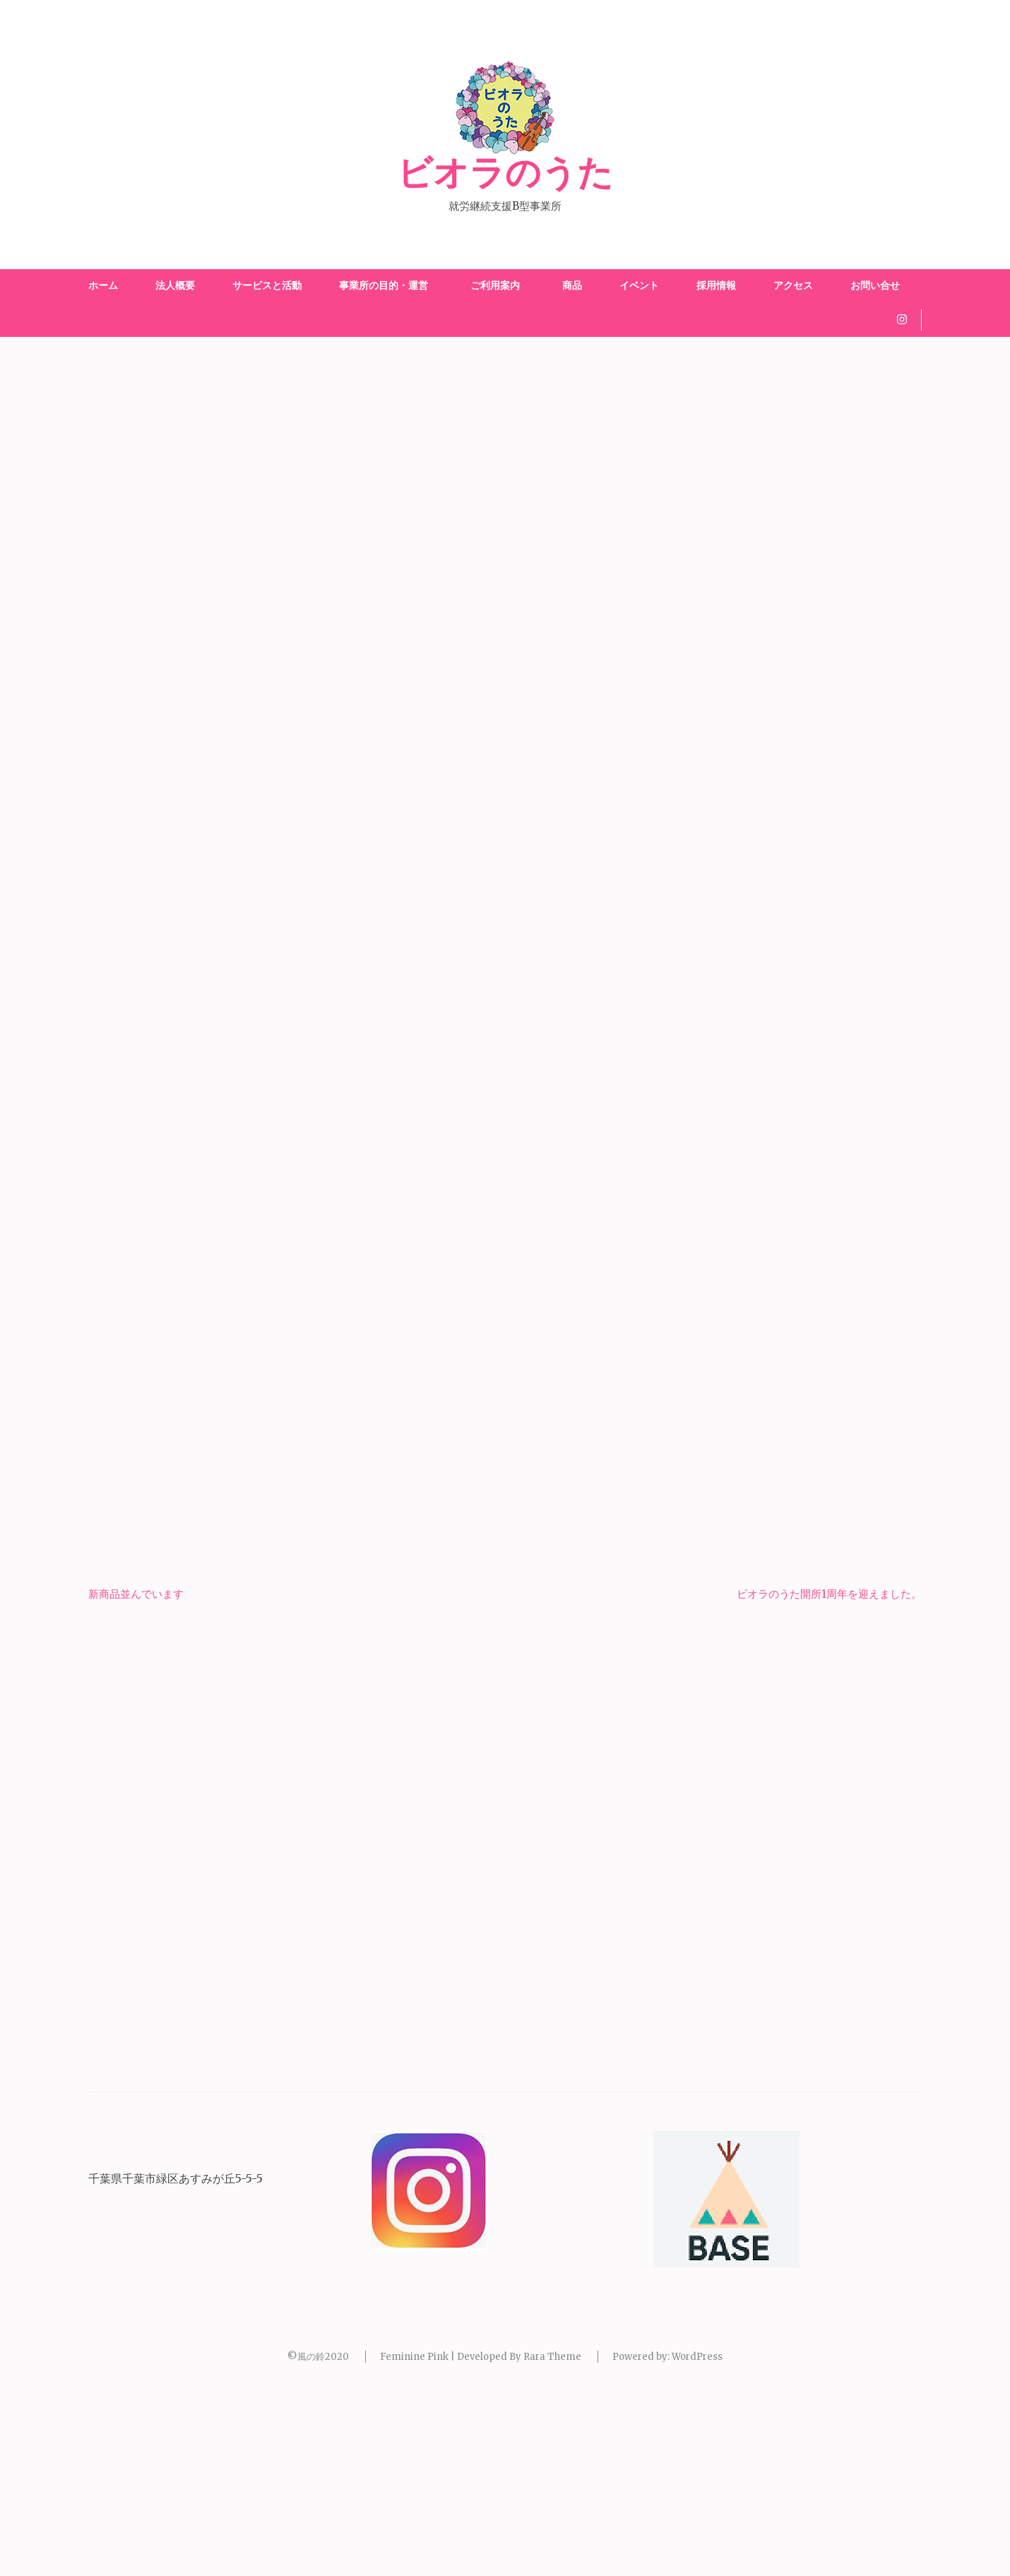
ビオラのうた (505, 174)
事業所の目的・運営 (383, 285)
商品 (572, 285)
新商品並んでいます (136, 1774)
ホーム (103, 285)
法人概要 (175, 285)
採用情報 (716, 285)
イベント (639, 285)
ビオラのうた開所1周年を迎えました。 (829, 1774)
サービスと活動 (267, 285)
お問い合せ (875, 285)
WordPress (697, 2538)
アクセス (793, 285)
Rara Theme (552, 2538)
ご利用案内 (497, 285)
